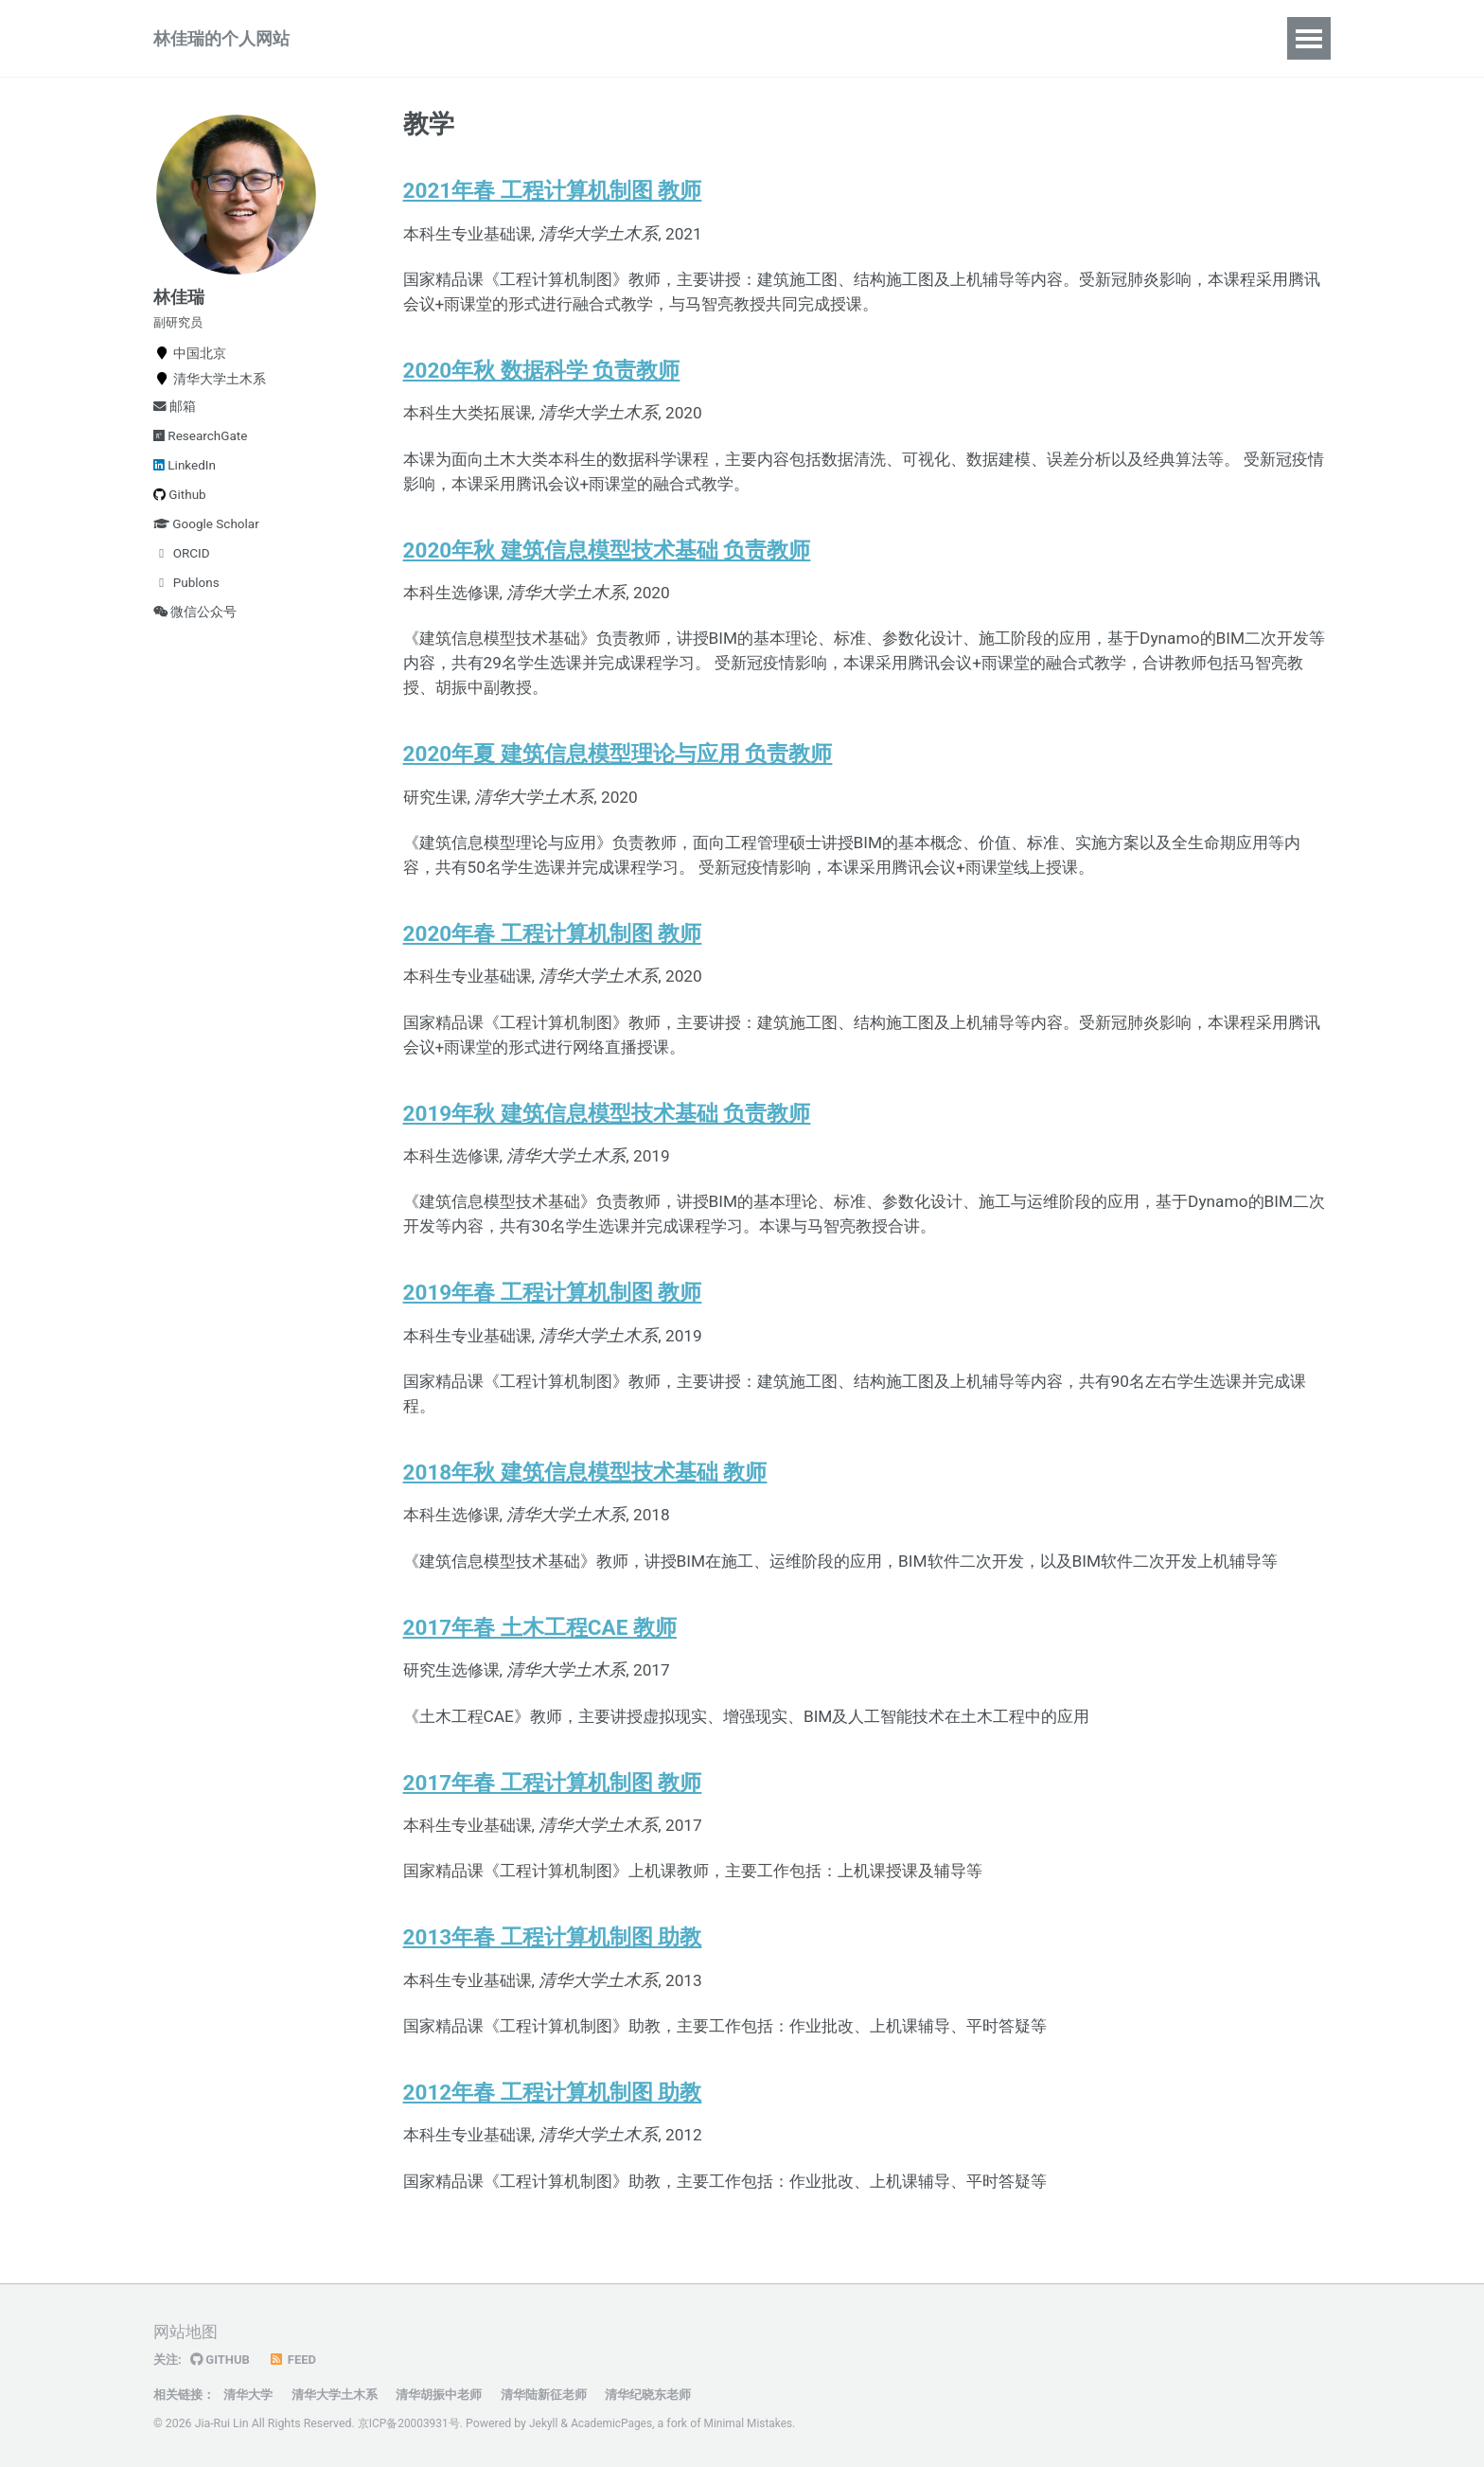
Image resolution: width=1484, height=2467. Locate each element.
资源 (784, 45)
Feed (296, 2360)
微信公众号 (195, 636)
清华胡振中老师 (457, 2395)
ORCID (181, 577)
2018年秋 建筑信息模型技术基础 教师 (585, 1520)
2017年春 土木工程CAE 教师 (540, 1678)
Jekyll (547, 2424)
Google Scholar (206, 548)
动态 (647, 45)
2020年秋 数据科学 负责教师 (541, 391)
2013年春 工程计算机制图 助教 (552, 1995)
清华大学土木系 (346, 2395)
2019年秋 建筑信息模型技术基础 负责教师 (607, 1152)
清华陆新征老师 (568, 2395)
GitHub (223, 2360)
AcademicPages (616, 2424)
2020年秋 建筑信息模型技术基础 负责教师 (607, 574)
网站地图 (187, 2333)
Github (179, 518)
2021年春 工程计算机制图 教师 (552, 206)
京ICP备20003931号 (410, 2424)
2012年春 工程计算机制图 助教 (552, 2153)
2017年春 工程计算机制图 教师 (552, 1837)
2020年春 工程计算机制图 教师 (552, 968)
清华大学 (254, 2395)
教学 (511, 45)
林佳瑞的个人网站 (221, 45)
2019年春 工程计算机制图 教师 (552, 1335)
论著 (375, 45)
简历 (715, 45)
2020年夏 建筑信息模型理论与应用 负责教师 (618, 784)
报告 (579, 45)
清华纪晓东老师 (679, 2395)
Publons (186, 606)
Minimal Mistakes (757, 2424)
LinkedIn (184, 489)
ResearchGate (200, 460)
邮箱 (174, 430)
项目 (443, 45)
